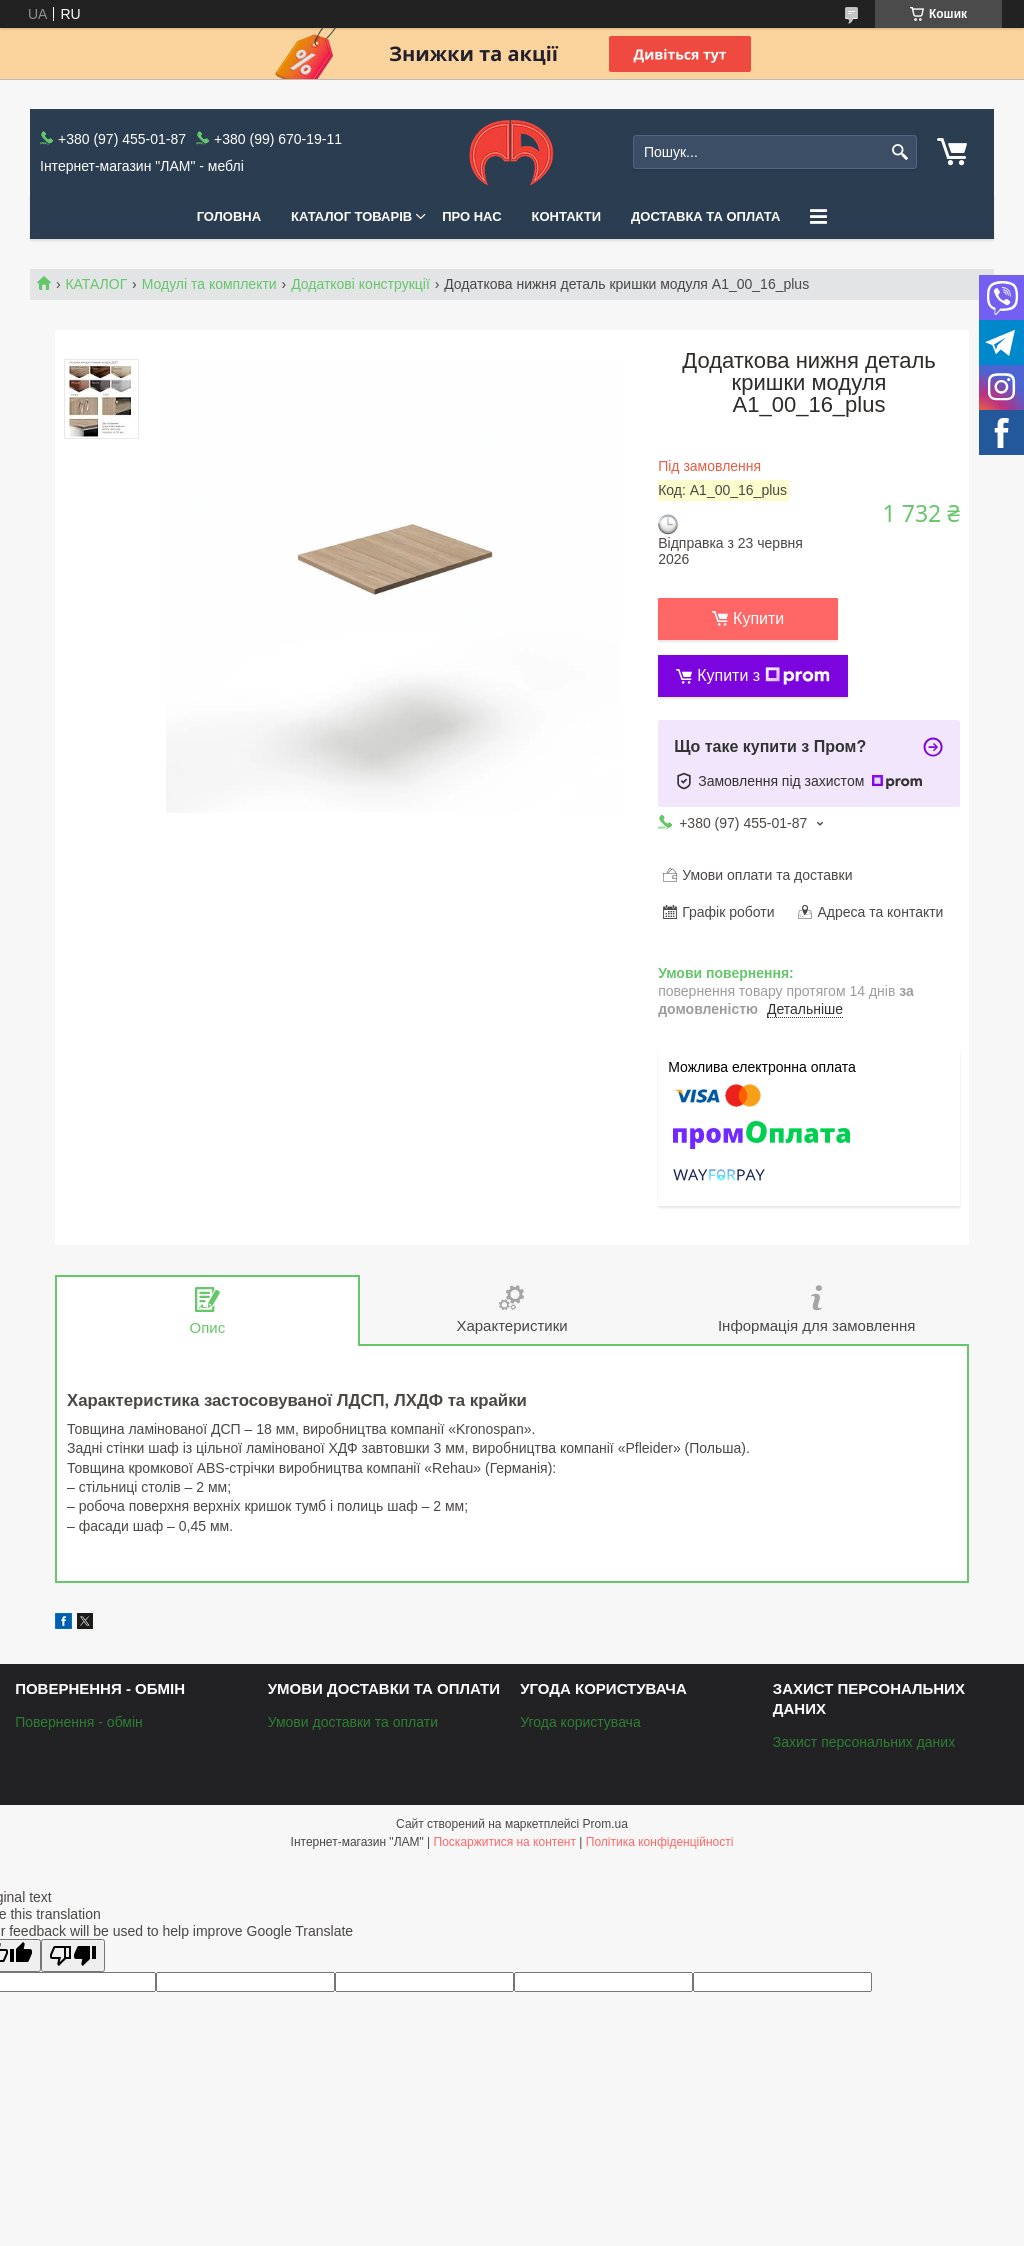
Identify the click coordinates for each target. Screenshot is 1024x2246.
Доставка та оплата (705, 216)
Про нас (471, 216)
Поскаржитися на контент (505, 1842)
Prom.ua (605, 1824)
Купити (758, 618)
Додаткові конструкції (360, 284)
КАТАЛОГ (96, 284)
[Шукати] (899, 152)
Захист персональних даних (864, 1742)
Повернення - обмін (79, 1722)
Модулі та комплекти (209, 284)
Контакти (567, 216)
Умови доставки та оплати (353, 1722)
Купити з (763, 676)
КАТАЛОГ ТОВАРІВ (351, 216)
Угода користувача (580, 1722)
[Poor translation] (73, 1955)
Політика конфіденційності (660, 1842)
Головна (229, 216)
